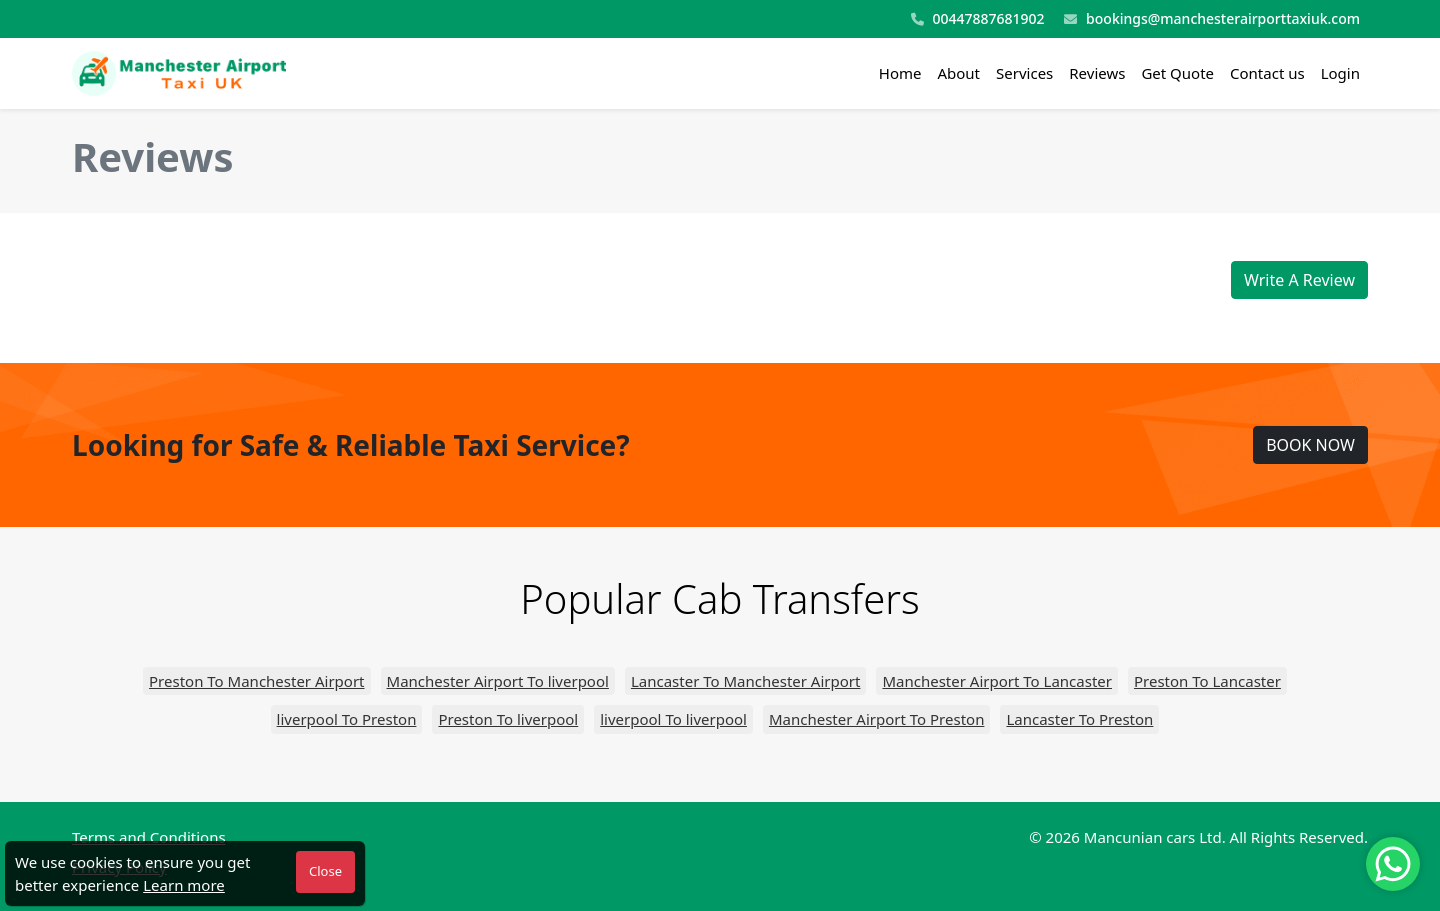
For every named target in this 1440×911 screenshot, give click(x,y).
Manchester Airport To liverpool (498, 681)
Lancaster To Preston (1079, 719)
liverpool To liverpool (673, 719)
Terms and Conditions (149, 837)
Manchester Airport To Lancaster (997, 681)
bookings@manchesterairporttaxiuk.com (1212, 19)
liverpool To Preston (347, 719)
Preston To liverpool (508, 719)
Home (900, 73)
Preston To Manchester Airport (256, 681)
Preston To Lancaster (1207, 681)
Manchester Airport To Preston (876, 719)
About (958, 73)
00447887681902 (978, 19)
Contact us (1267, 73)
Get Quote (1177, 73)
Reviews (1097, 73)
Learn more (184, 885)
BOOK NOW (1310, 445)
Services (1024, 73)
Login (1340, 73)
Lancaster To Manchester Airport (746, 681)
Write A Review (1299, 280)
